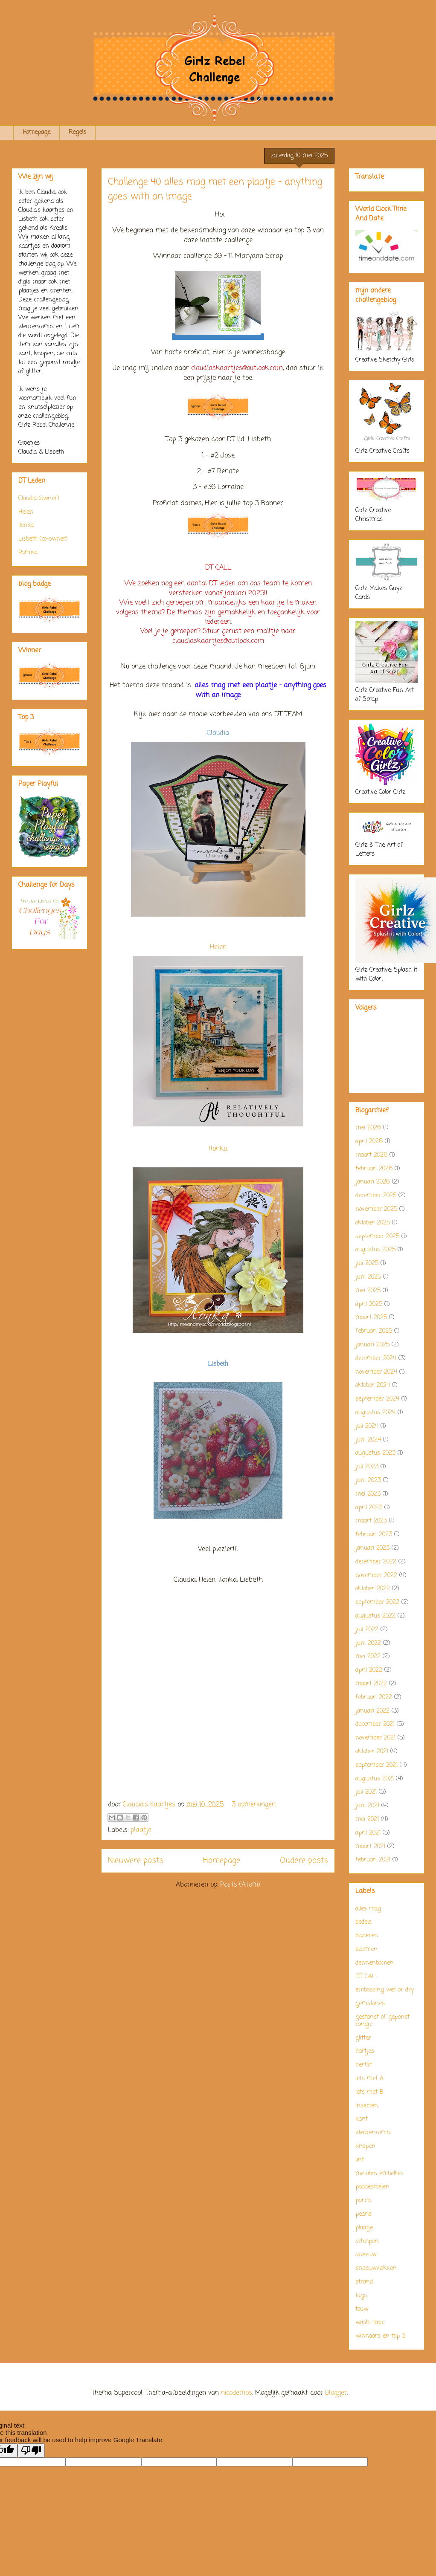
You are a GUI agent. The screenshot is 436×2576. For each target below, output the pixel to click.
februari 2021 (372, 1859)
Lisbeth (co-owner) (43, 539)
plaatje (141, 1830)
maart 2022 (371, 1683)
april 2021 (368, 1833)
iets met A (369, 2078)
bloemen (366, 1949)
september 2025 (377, 1236)
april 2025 (368, 1304)
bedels (363, 1922)
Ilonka (218, 1149)
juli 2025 (366, 1263)
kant (361, 2119)
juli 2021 (366, 1792)
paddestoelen (372, 2186)
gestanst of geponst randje (382, 2021)
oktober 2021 (371, 1751)
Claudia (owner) (38, 498)
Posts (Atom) (240, 1885)
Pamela (28, 552)
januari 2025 (372, 1344)
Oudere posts (304, 1861)
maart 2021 (370, 1846)
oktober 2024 (372, 1385)
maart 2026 (371, 1155)
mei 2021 (367, 1819)
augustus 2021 (374, 1778)
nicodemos (236, 2393)
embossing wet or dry (384, 1990)
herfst (363, 2065)
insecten (366, 2105)
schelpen (367, 2241)
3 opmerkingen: (254, 1804)
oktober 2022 (372, 1588)
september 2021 (376, 1765)
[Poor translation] (31, 2450)
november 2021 (375, 1738)
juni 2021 (367, 1805)
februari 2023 (373, 1534)
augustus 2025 (375, 1249)
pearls (363, 2214)
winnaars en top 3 (380, 2336)
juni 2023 (368, 1480)
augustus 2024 (375, 1412)
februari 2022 (373, 1697)
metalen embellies (379, 2173)
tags (361, 2295)
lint (359, 2160)
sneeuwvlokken (376, 2268)
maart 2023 (371, 1521)
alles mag (368, 1909)
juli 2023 (366, 1466)
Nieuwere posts (135, 1861)
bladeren (366, 1935)
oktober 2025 (372, 1223)
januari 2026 (372, 1182)
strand (364, 2282)
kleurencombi (373, 2132)
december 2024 (375, 1358)
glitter (363, 2038)
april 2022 (368, 1670)
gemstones (370, 2003)
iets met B (369, 2092)
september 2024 (377, 1399)
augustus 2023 (375, 1453)
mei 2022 (368, 1656)
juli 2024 (366, 1426)
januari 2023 (372, 1548)
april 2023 (368, 1507)
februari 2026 (373, 1168)
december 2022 (375, 1561)
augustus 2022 (375, 1616)
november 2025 (376, 1209)
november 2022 (376, 1575)
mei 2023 (368, 1494)
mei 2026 (368, 1127)
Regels (77, 132)
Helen (218, 947)
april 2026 (369, 1141)
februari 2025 (373, 1331)
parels (363, 2200)
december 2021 (375, 1724)
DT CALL (367, 1976)
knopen (365, 2146)
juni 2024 (368, 1440)
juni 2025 (368, 1277)
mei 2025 (368, 1290)
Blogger (336, 2393)
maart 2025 (371, 1317)
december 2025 (375, 1195)
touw (361, 2309)
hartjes (364, 2051)
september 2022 (377, 1602)
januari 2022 (372, 1711)
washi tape (369, 2322)
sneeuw (365, 2254)
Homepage (36, 132)
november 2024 (376, 1372)
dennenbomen (374, 1963)
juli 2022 (366, 1629)
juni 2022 (368, 1643)
